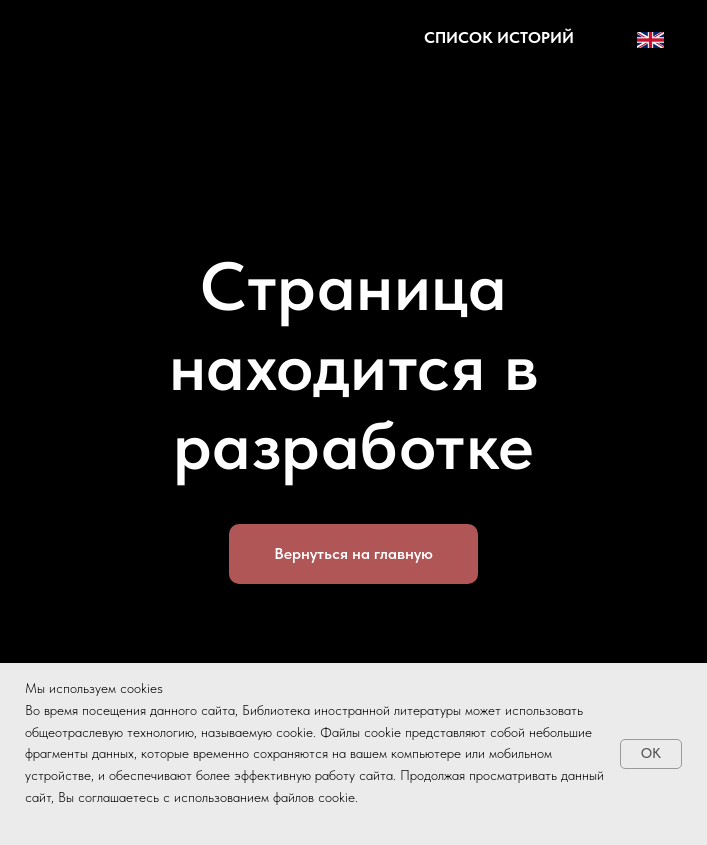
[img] (121, 40)
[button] (499, 37)
